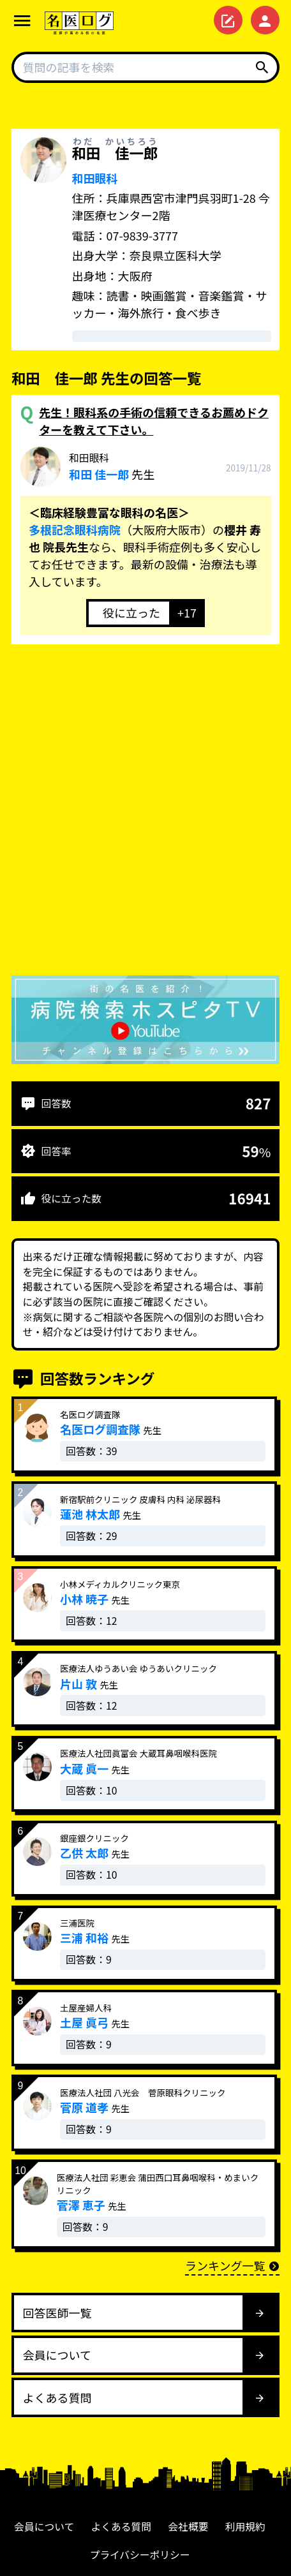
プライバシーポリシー (139, 2554)
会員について (44, 2526)
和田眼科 (95, 178)
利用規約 (245, 2526)
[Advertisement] (145, 812)
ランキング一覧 (232, 2265)
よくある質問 (121, 2526)
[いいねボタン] (127, 613)
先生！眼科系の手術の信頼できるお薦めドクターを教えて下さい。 (154, 421)
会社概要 (188, 2526)
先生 (111, 466)
